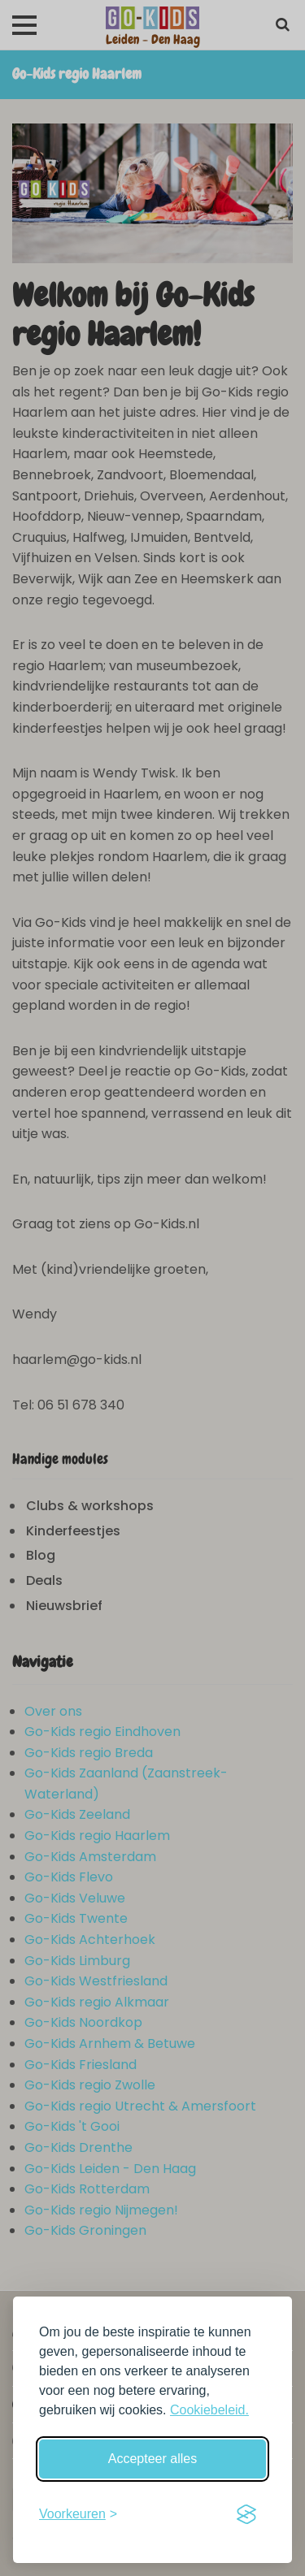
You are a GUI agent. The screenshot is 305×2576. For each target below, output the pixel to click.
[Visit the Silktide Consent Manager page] (246, 2514)
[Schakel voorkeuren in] (78, 2514)
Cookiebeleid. (209, 2410)
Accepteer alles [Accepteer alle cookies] (152, 2459)
